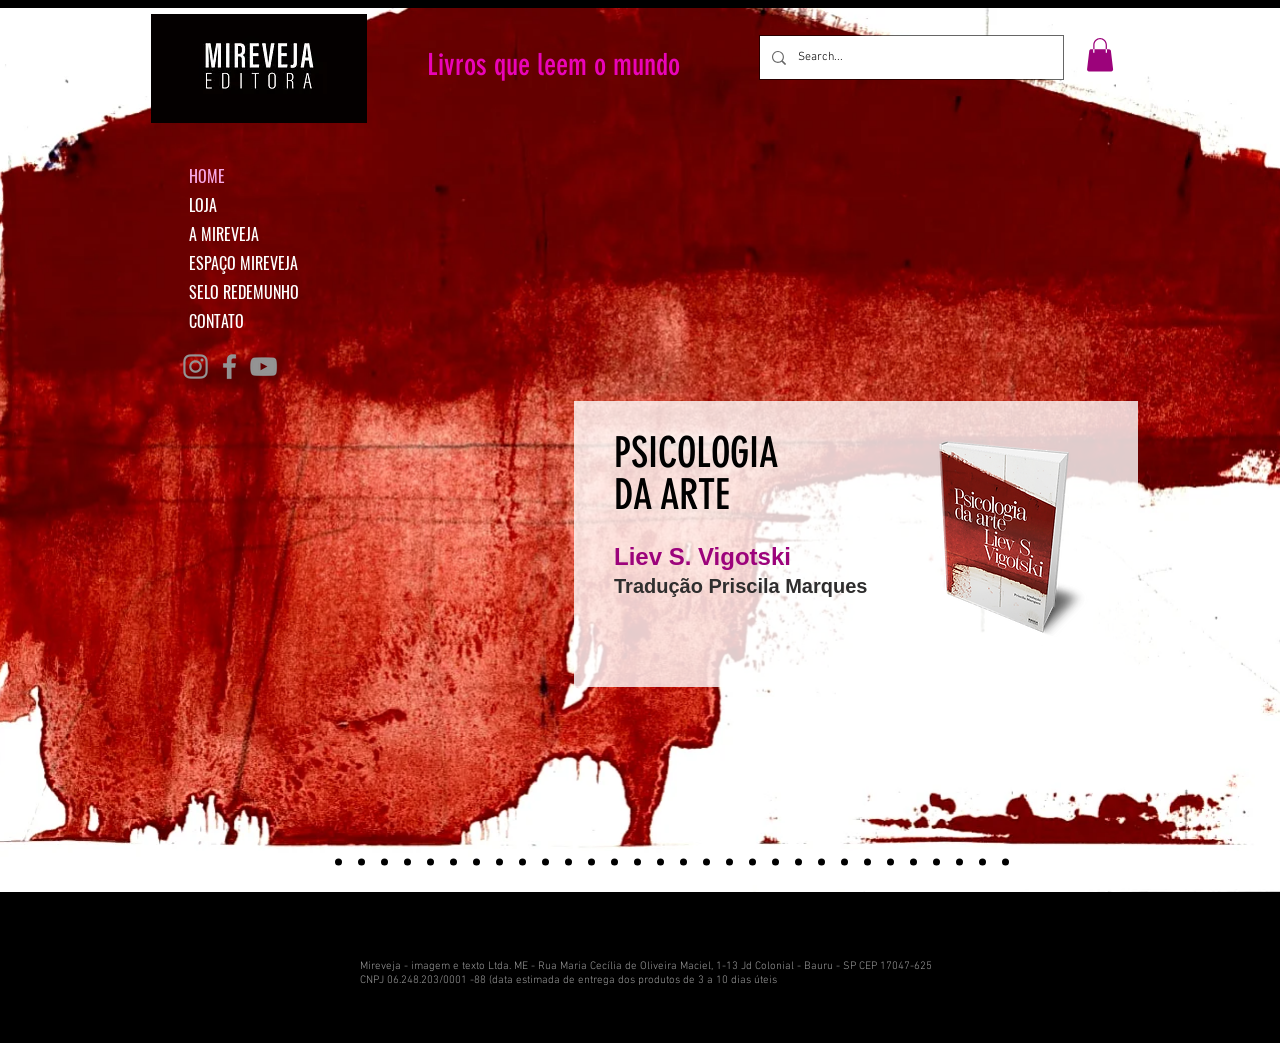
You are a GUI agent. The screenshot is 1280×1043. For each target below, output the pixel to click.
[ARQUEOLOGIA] (614, 862)
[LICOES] (430, 862)
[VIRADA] (591, 862)
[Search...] (909, 57)
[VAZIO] (936, 862)
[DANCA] (522, 862)
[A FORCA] (729, 862)
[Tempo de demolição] (338, 862)
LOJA (203, 205)
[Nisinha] (453, 862)
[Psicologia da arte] (315, 862)
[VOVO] (867, 862)
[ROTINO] (982, 862)
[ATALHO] (913, 862)
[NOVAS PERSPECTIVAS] (499, 862)
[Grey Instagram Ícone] (195, 366)
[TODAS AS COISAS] (545, 862)
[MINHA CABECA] (476, 862)
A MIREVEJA (224, 234)
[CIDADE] (775, 862)
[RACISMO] (637, 862)
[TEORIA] (683, 862)
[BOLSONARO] (752, 862)
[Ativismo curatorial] (361, 862)
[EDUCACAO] (798, 862)
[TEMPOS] (890, 862)
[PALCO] (821, 862)
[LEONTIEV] (844, 862)
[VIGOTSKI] (660, 862)
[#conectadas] (407, 862)
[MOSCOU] (706, 862)
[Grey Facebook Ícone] (229, 366)
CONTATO (216, 321)
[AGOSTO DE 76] (568, 862)
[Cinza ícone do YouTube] (263, 366)
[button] (1100, 54)
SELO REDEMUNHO (244, 292)
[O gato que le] (384, 862)
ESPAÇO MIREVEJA (243, 263)
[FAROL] (959, 862)
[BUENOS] (1005, 862)
